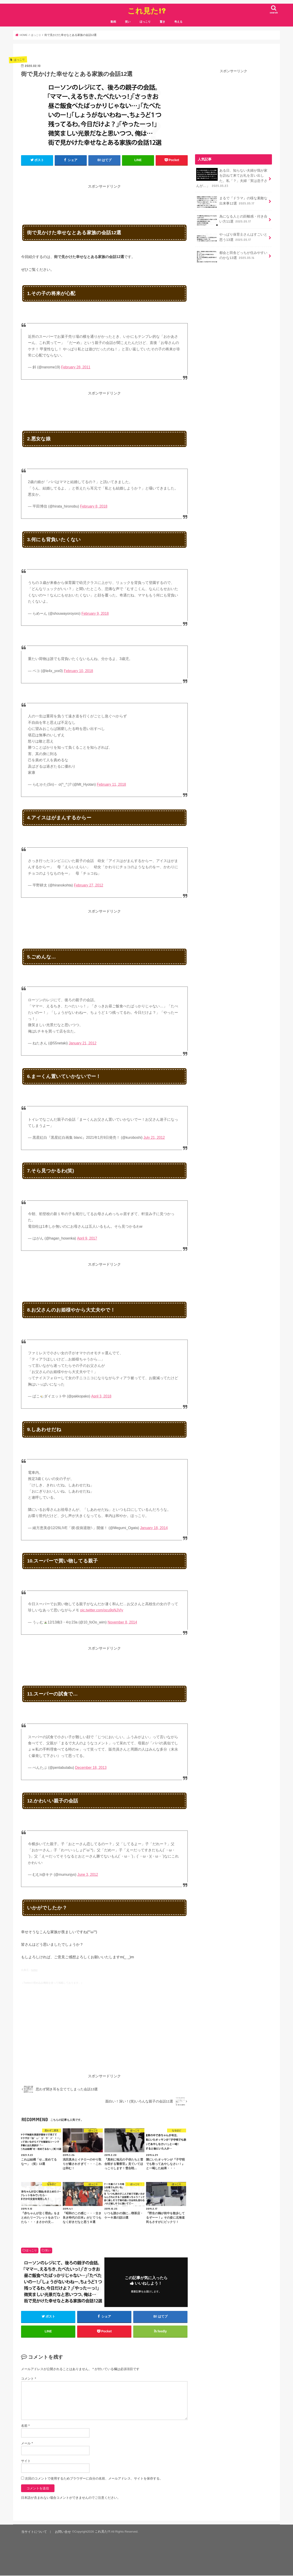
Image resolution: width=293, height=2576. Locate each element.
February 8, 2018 (93, 506)
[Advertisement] (104, 199)
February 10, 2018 (78, 671)
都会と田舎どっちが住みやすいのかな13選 (231, 256)
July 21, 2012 (154, 1137)
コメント (28, 2379)
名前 (25, 2426)
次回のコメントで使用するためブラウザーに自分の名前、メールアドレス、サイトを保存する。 (94, 2479)
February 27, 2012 (88, 885)
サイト (26, 2461)
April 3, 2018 (101, 1396)
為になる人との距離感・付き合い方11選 (231, 219)
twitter (34, 1970)
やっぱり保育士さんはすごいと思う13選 (231, 238)
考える (178, 21)
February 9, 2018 (95, 613)
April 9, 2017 (87, 1238)
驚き (162, 21)
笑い (127, 21)
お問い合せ (60, 2532)
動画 (113, 21)
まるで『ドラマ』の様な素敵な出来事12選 (231, 201)
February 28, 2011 (75, 367)
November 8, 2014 (122, 1622)
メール (27, 2444)
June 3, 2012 (87, 1874)
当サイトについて (33, 2532)
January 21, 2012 (82, 1043)
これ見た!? (147, 10)
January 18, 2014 (154, 1528)
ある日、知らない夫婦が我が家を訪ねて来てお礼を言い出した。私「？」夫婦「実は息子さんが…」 (231, 178)
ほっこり (145, 21)
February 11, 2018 (111, 784)
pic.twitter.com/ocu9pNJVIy (101, 1610)
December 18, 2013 (90, 1768)
